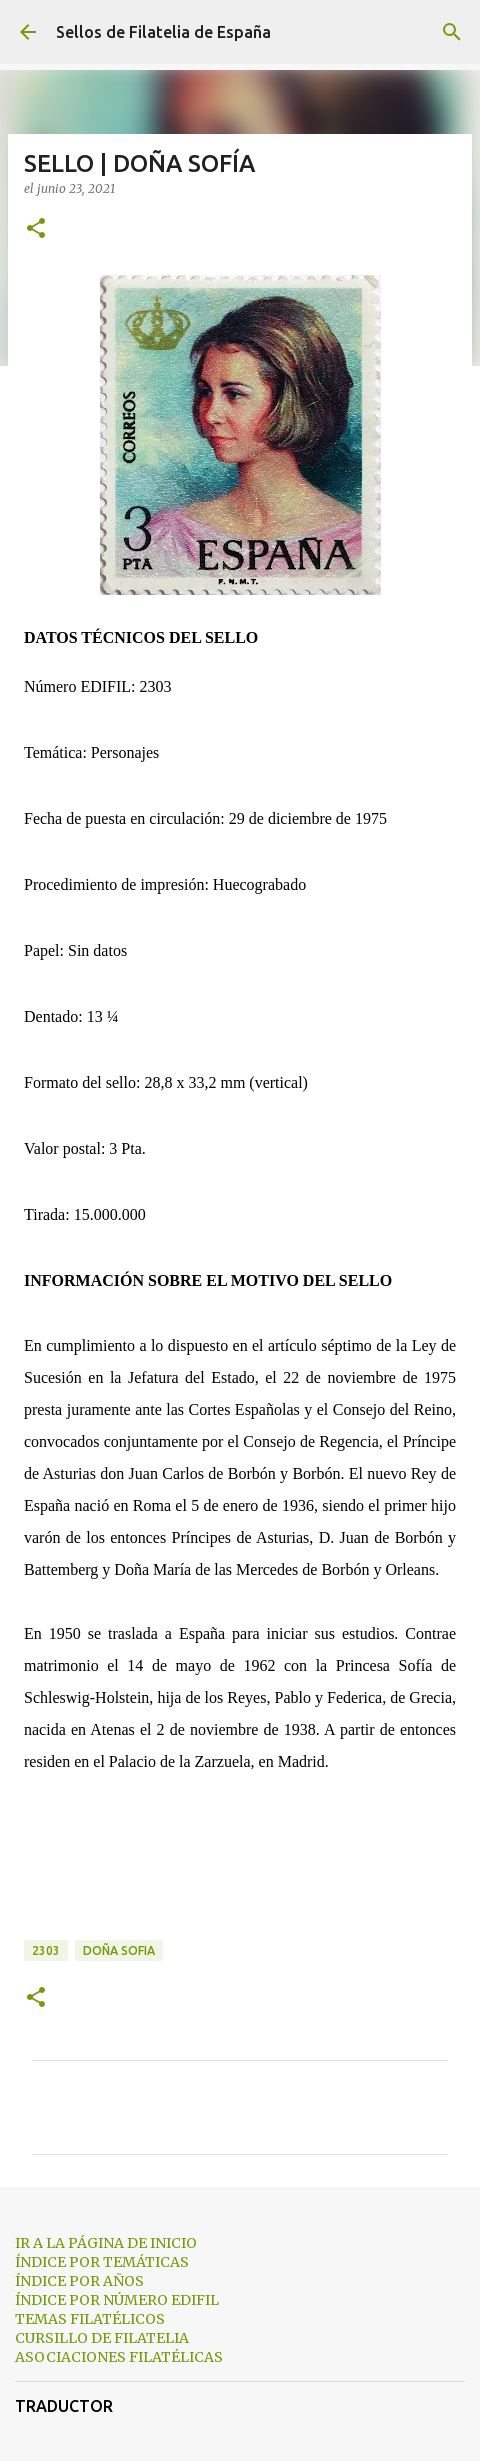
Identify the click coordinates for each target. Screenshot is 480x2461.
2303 (46, 1950)
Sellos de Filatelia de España (163, 32)
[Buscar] (452, 32)
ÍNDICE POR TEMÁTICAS (102, 2262)
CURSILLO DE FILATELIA (102, 2338)
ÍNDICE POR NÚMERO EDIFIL (117, 2300)
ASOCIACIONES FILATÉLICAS (119, 2357)
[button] (36, 229)
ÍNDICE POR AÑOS (79, 2281)
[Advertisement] (240, 1873)
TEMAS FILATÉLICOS (90, 2319)
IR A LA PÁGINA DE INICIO (106, 2243)
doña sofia (119, 1950)
